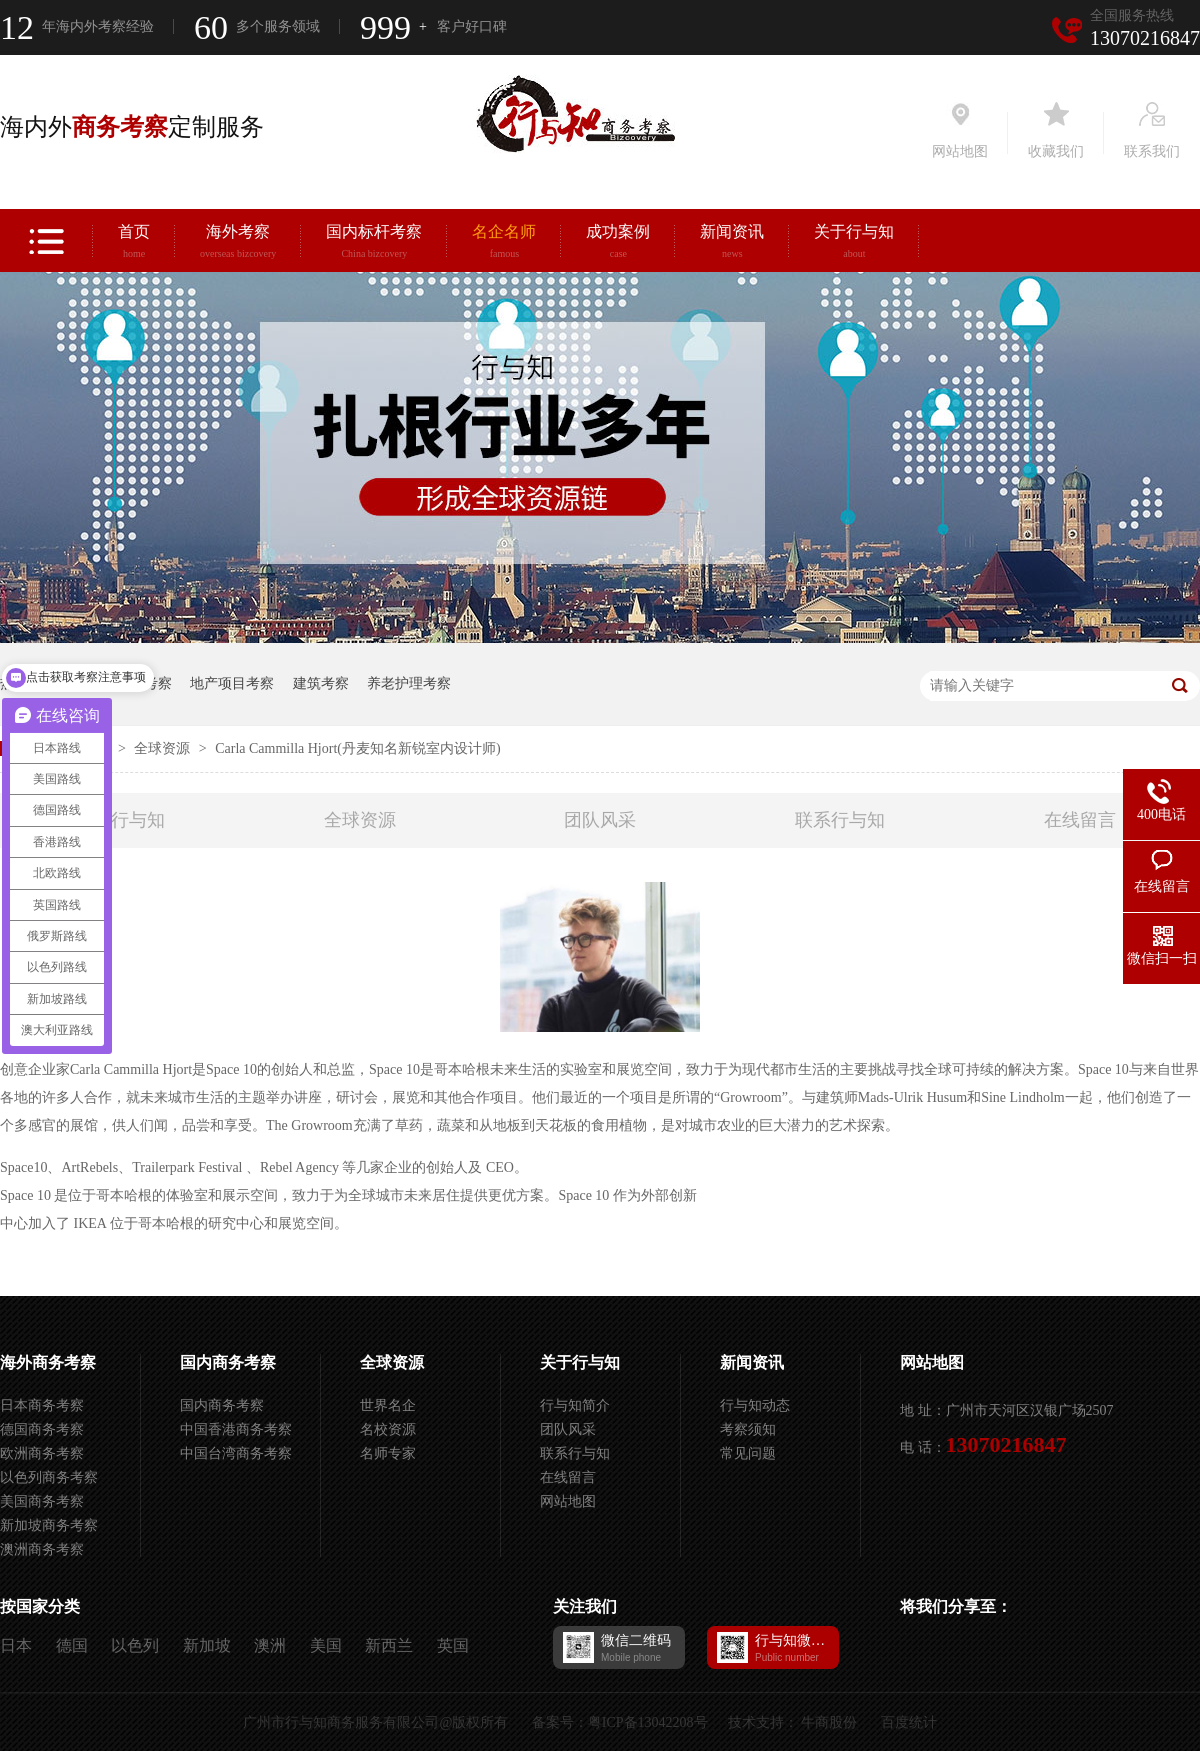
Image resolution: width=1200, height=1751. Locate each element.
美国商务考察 (42, 1501)
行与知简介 (575, 1405)
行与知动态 (755, 1405)
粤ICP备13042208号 (648, 1722)
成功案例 (618, 244)
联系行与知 (840, 820)
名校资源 (388, 1429)
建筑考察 (321, 683)
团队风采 (600, 820)
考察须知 (748, 1429)
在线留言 (1080, 820)
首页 (134, 244)
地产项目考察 (232, 683)
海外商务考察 (48, 1362)
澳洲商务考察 (42, 1549)
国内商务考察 (228, 1362)
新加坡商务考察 (49, 1525)
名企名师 (504, 244)
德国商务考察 (42, 1429)
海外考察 (238, 244)
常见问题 (748, 1453)
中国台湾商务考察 (236, 1453)
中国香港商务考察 (236, 1429)
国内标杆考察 (374, 244)
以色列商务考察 (49, 1477)
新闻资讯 (732, 244)
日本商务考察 (42, 1405)
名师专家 (388, 1453)
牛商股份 (829, 1722)
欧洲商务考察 (42, 1453)
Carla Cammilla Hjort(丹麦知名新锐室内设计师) (357, 748)
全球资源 (164, 748)
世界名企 (388, 1405)
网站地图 (568, 1501)
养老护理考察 (409, 683)
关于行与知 (854, 244)
